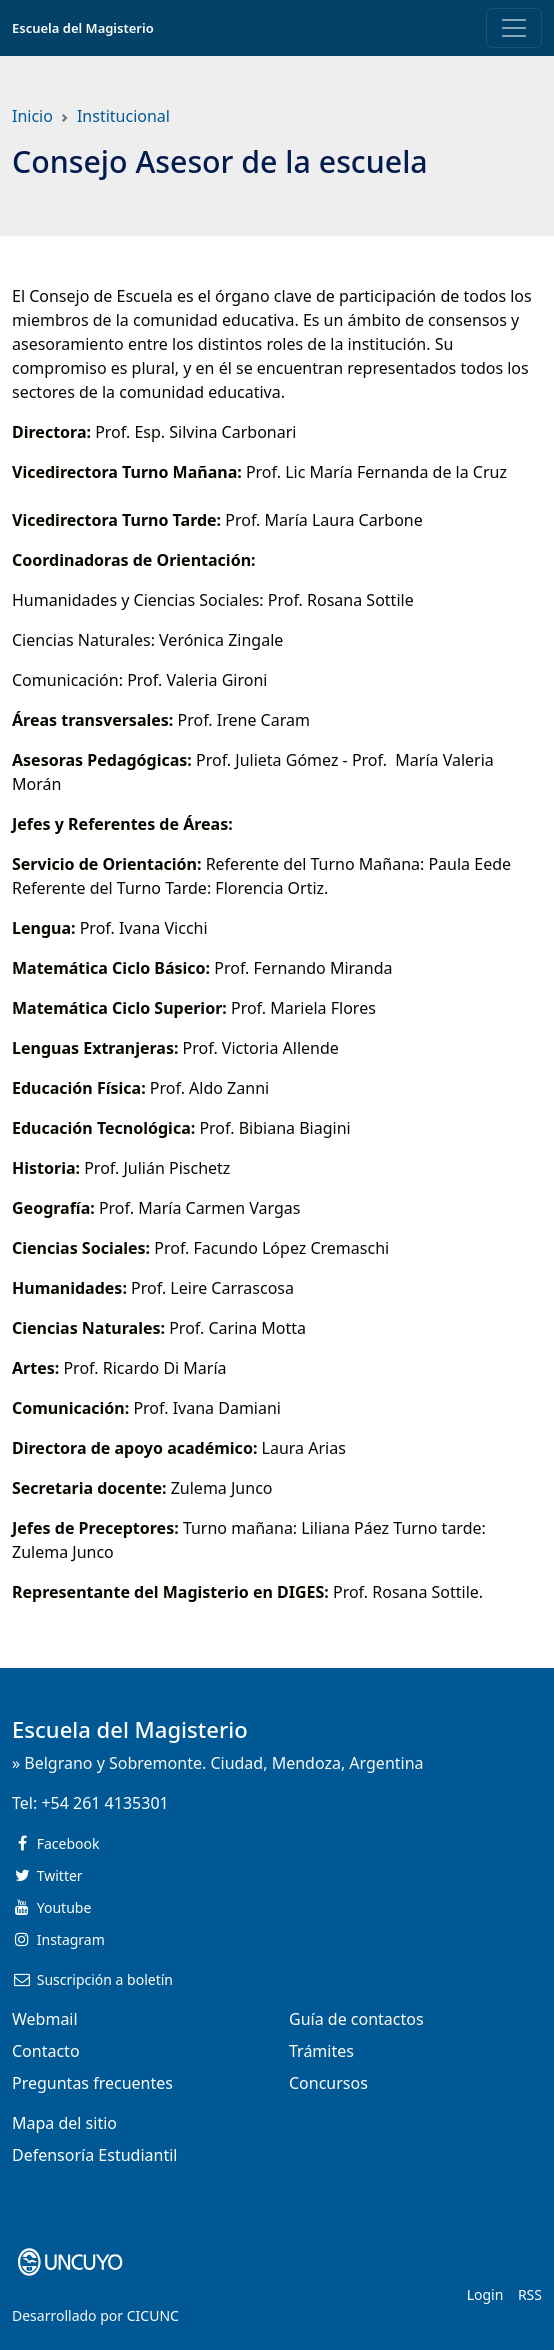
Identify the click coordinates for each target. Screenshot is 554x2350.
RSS (530, 2294)
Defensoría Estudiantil (94, 2155)
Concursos (328, 2083)
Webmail (45, 2019)
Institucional (123, 116)
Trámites (321, 2051)
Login (485, 2294)
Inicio (32, 116)
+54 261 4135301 (104, 1803)
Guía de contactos (356, 2019)
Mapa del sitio (64, 2123)
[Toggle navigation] (514, 28)
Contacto (46, 2051)
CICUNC (153, 2315)
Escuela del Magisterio (83, 28)
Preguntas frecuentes (92, 2083)
